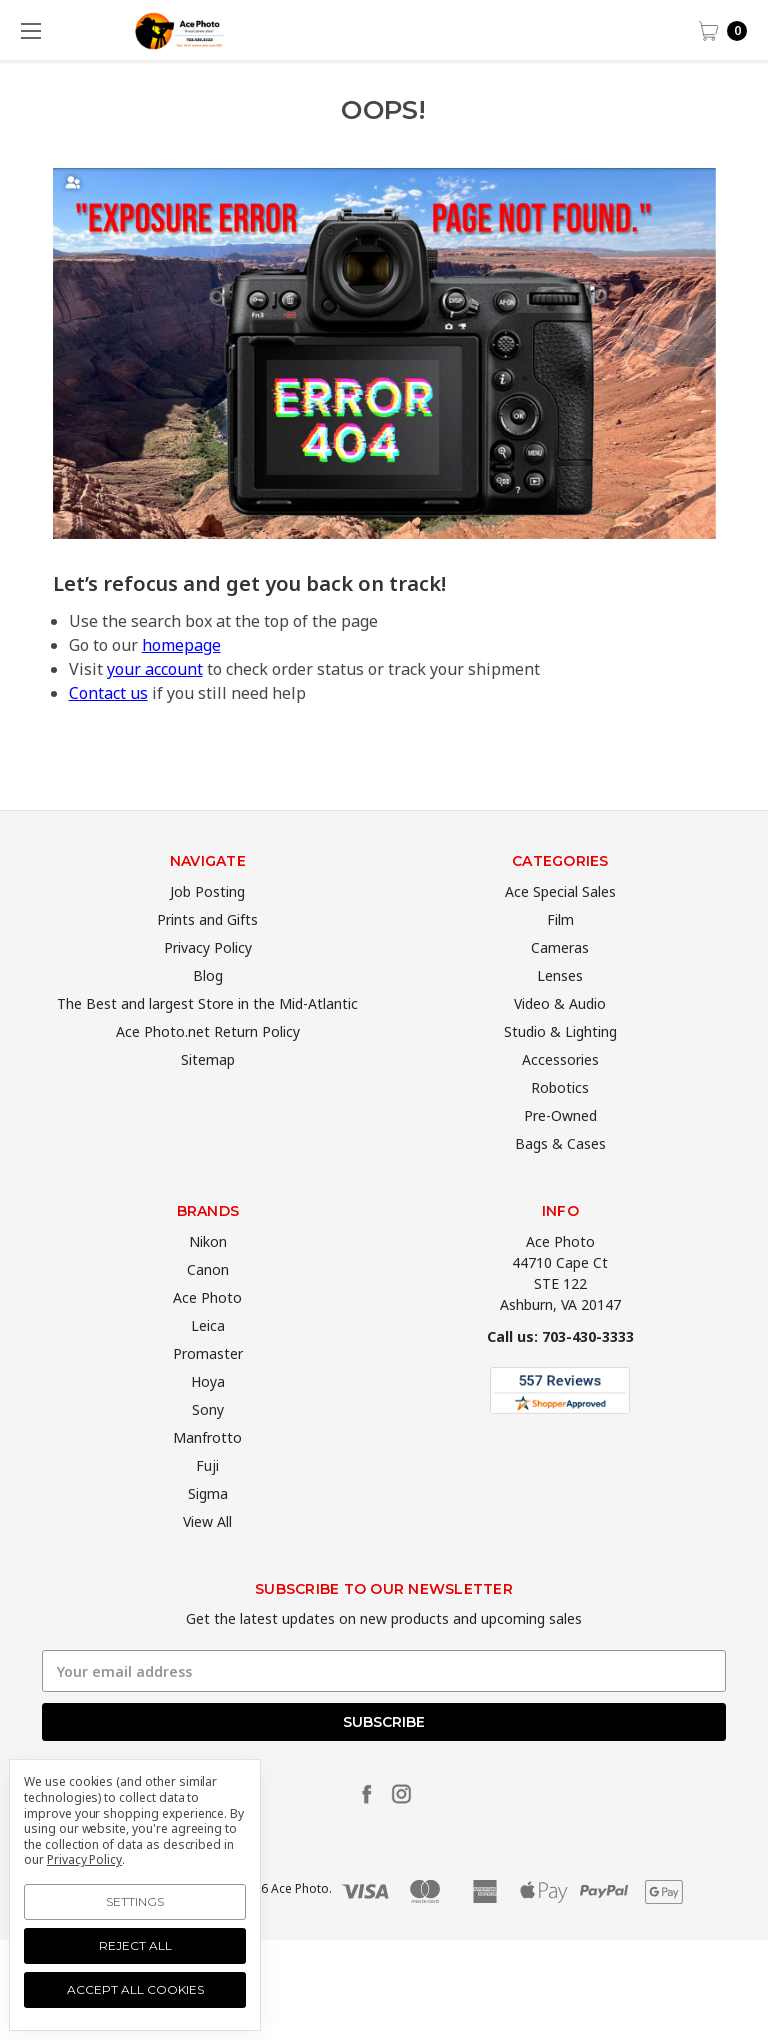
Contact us (108, 693)
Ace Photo (207, 1334)
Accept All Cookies (135, 1989)
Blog (208, 1012)
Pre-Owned (560, 1152)
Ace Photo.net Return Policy (208, 1068)
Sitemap (208, 1096)
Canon (208, 1306)
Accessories (560, 1096)
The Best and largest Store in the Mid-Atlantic (207, 1040)
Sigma (208, 1530)
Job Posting (207, 928)
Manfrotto (207, 1474)
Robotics (560, 1124)
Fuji (207, 1502)
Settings (135, 1901)
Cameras (560, 984)
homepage (181, 645)
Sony (208, 1446)
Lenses (560, 1012)
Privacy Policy (208, 984)
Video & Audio (560, 1040)
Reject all (135, 1945)
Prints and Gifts (207, 956)
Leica (208, 1362)
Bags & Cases (560, 1180)
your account (155, 669)
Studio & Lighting (560, 1068)
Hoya (208, 1418)
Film (560, 956)
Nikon (208, 1278)
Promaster (208, 1390)
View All (207, 1558)
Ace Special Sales (560, 928)
